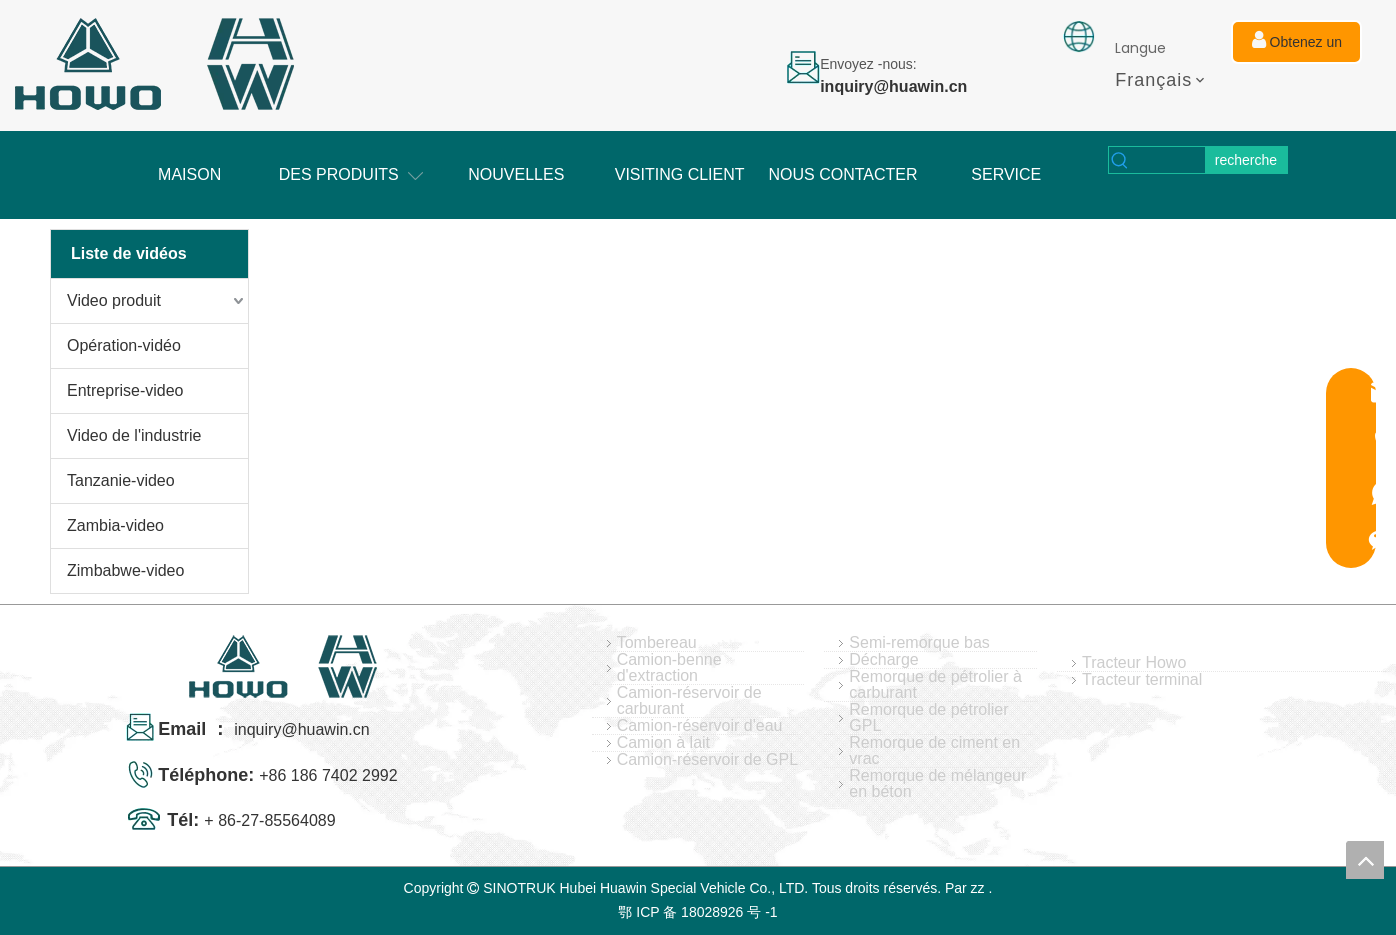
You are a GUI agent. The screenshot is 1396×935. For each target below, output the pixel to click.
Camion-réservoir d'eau (700, 726)
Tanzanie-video (121, 480)
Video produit (114, 300)
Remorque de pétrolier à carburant (935, 685)
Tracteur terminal (1142, 680)
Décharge (883, 660)
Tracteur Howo (1134, 663)
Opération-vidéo (124, 345)
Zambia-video (115, 525)
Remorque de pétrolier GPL (928, 718)
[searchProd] (1168, 160)
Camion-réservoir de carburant (689, 701)
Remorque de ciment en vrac (934, 751)
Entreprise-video (125, 390)
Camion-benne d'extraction (669, 668)
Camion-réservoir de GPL (707, 760)
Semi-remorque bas (919, 643)
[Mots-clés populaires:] (1246, 160)
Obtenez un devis (1297, 47)
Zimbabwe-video (125, 570)
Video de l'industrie (134, 435)
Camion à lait (663, 743)
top (1365, 860)
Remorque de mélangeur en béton (937, 784)
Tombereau (657, 643)
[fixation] (1079, 36)
